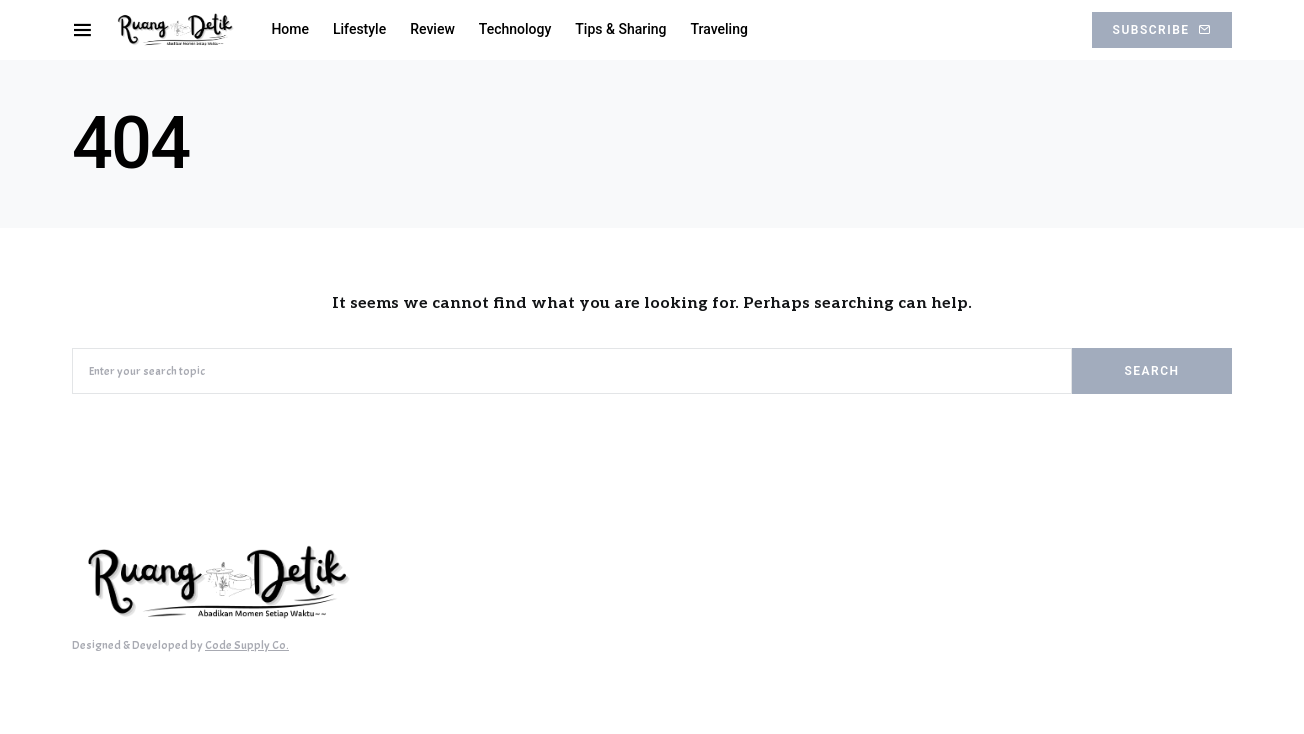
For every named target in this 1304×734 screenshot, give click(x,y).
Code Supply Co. (247, 645)
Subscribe (1162, 30)
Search (1151, 371)
